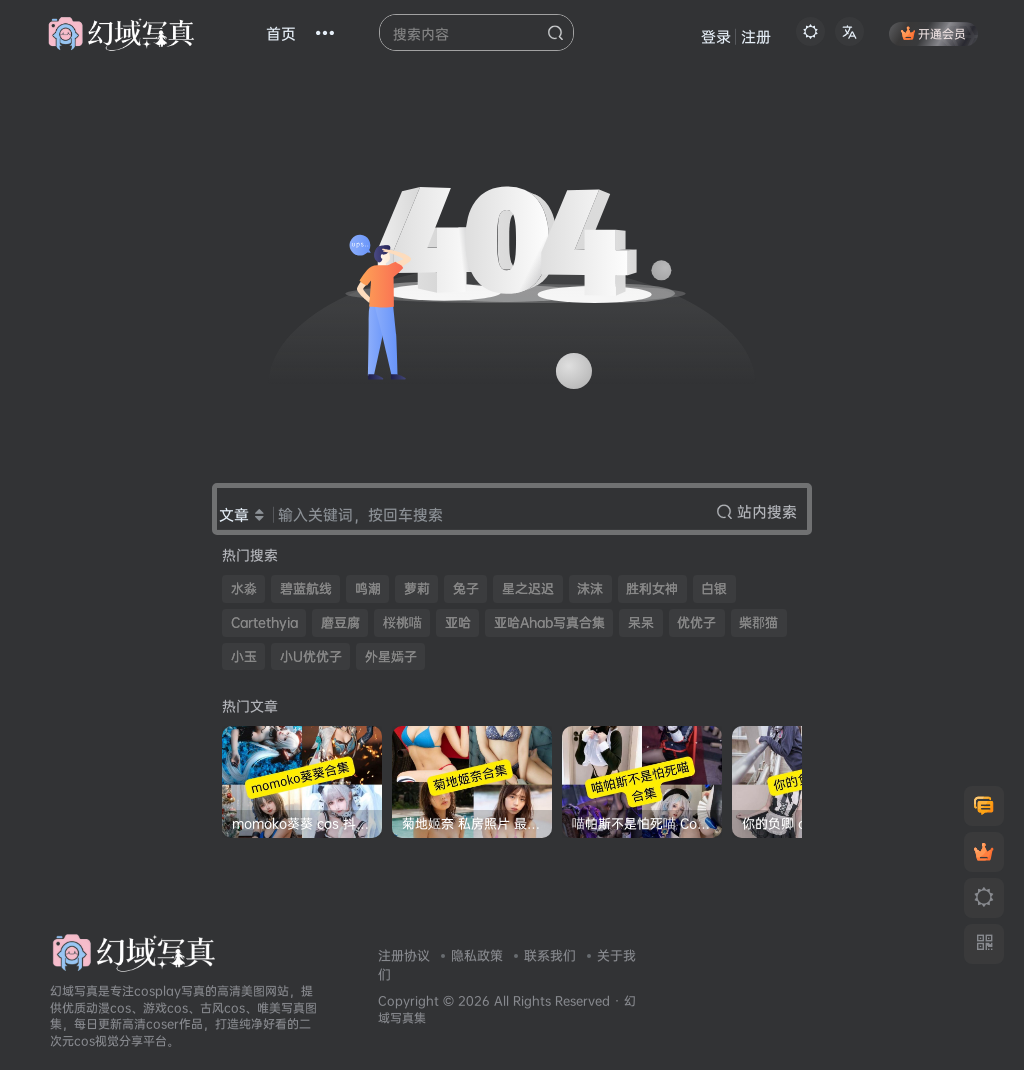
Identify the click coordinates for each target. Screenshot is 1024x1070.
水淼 (244, 588)
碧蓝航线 (306, 588)
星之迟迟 (528, 588)
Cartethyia (264, 622)
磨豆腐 (340, 622)
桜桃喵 (402, 622)
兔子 (466, 588)
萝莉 (417, 588)
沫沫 (590, 588)
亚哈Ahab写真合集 (549, 622)
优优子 (696, 622)
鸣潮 (368, 588)
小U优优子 (311, 656)
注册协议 (404, 955)
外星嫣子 (391, 656)
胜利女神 (652, 588)
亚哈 (458, 622)
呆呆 (641, 622)
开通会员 (933, 33)
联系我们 (550, 955)
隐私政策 (477, 955)
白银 (714, 588)
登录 (716, 36)
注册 (756, 36)
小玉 (244, 656)
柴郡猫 (758, 622)
